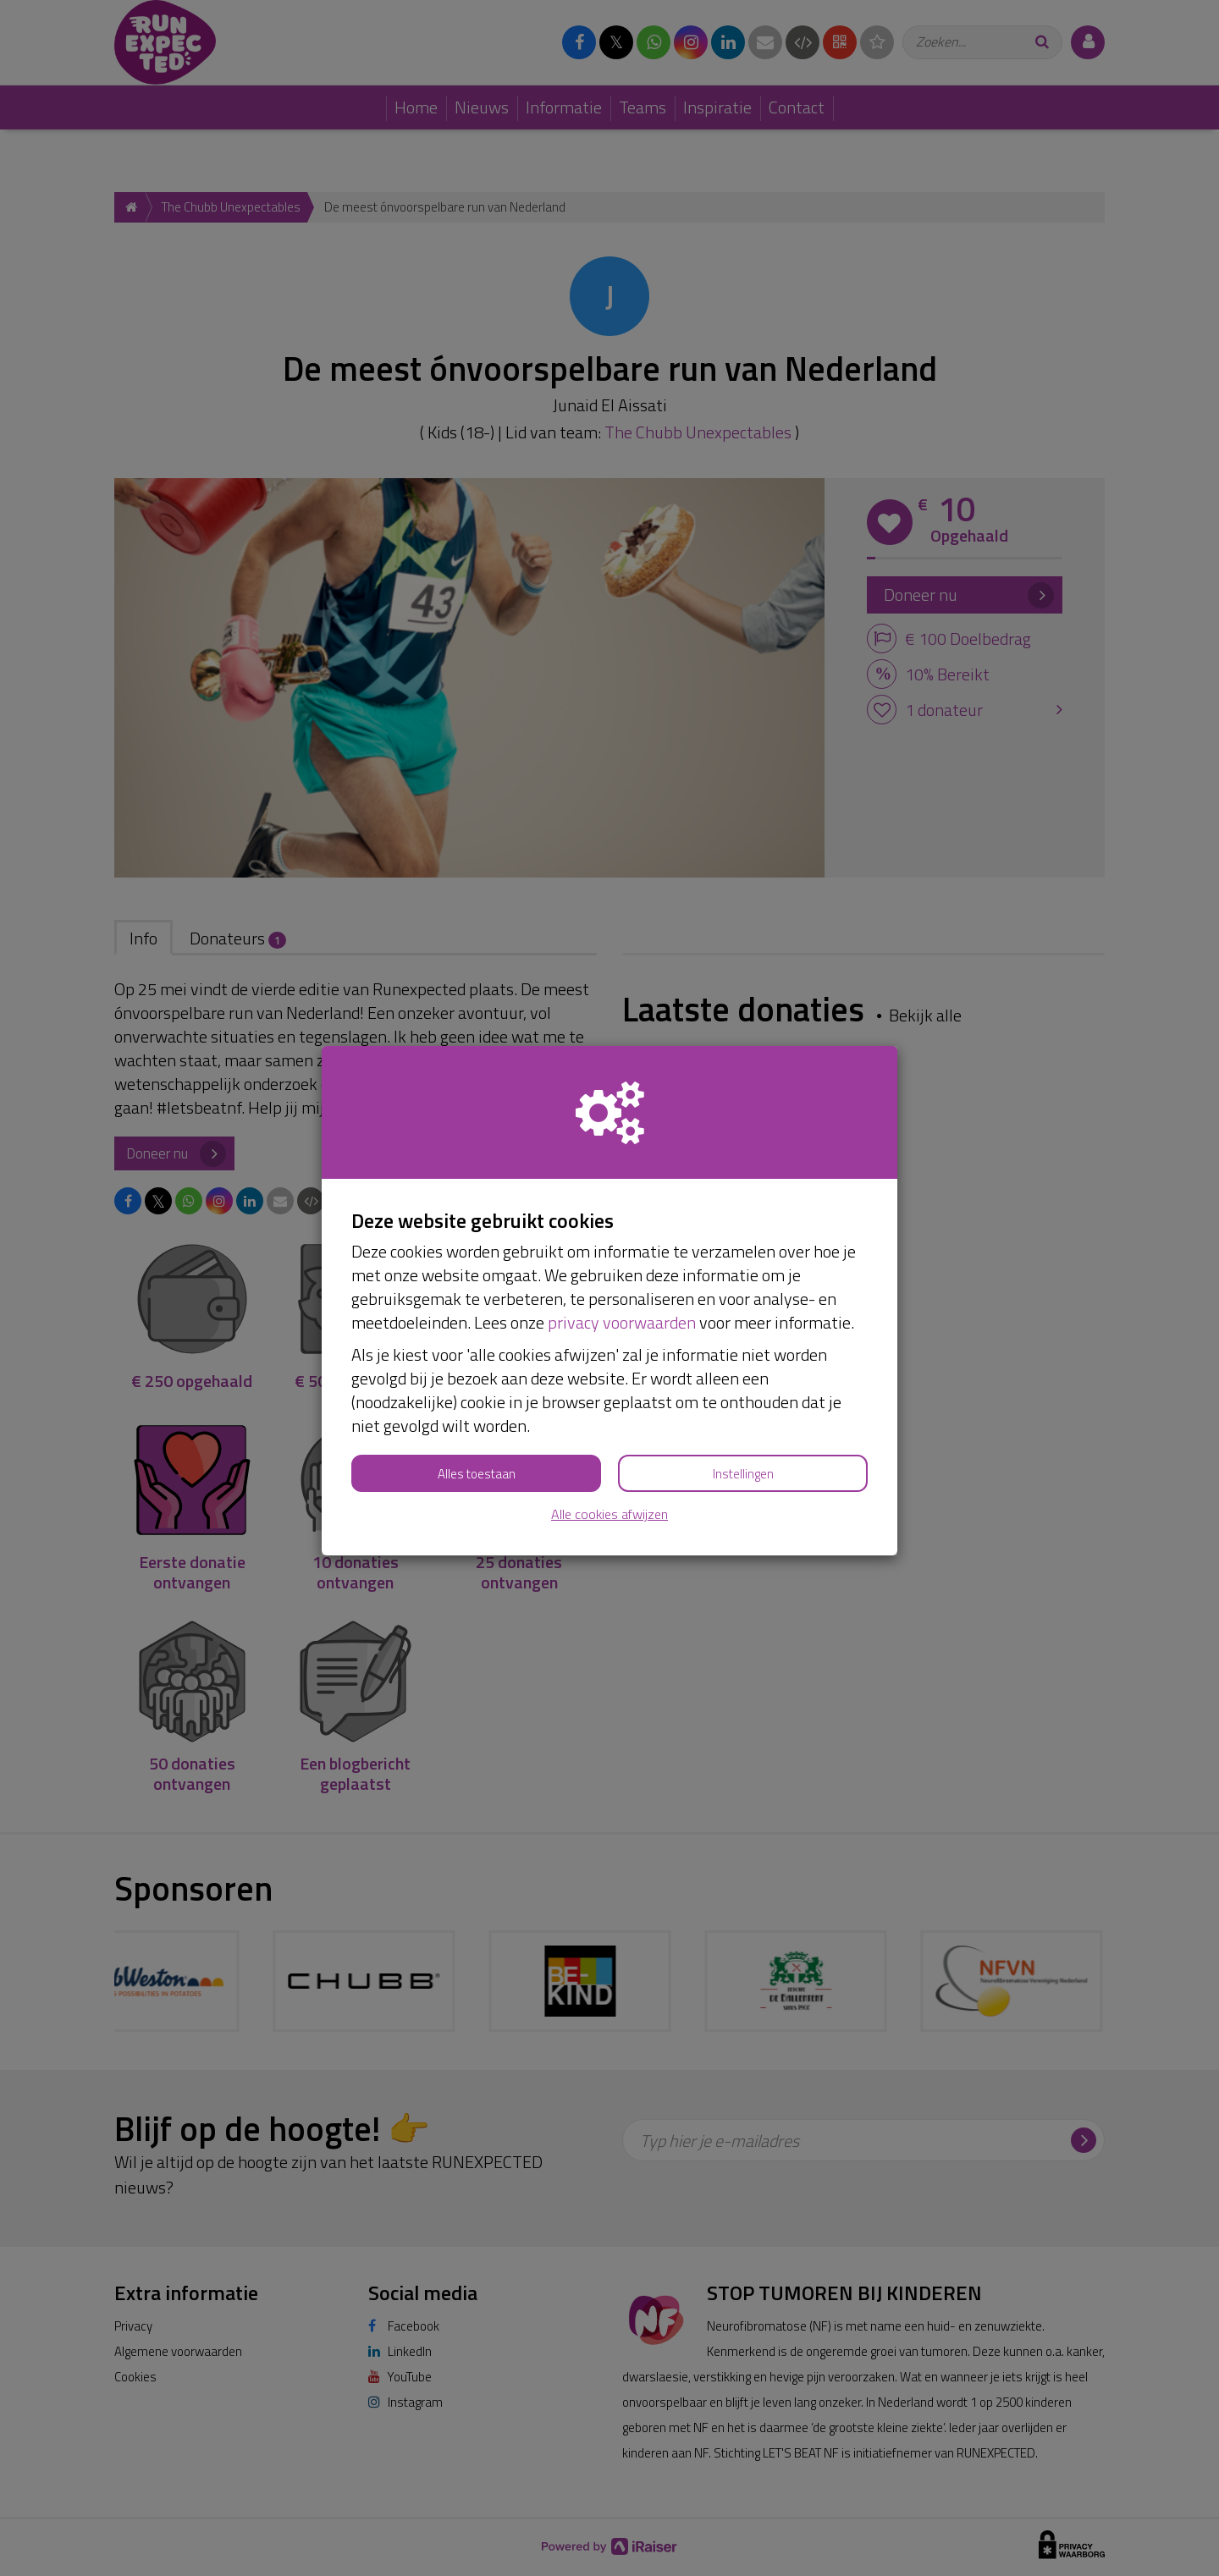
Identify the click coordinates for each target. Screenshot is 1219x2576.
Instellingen (743, 1473)
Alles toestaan (477, 1473)
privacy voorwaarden (622, 1322)
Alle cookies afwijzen (609, 1514)
